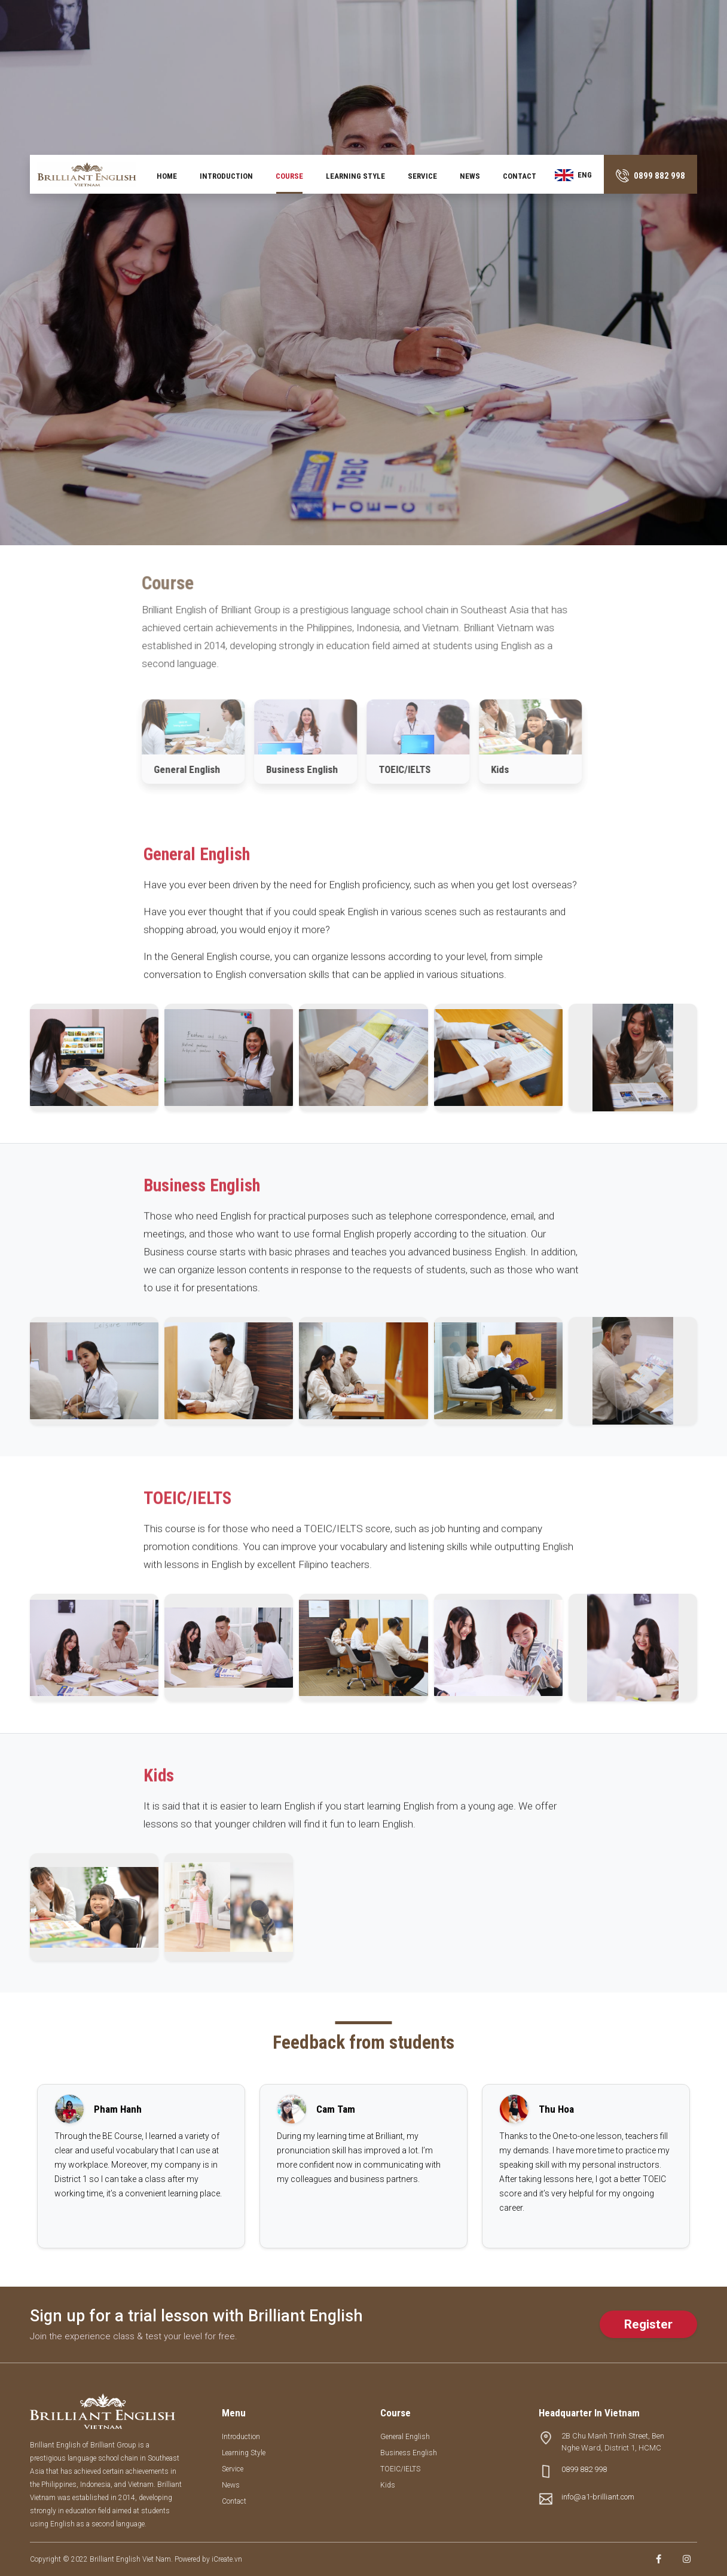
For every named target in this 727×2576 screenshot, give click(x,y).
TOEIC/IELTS (400, 2469)
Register (648, 2324)
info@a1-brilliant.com (597, 2496)
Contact (519, 176)
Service (422, 176)
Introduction (226, 176)
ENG (573, 175)
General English (405, 2437)
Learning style (355, 176)
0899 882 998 (584, 2469)
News (470, 176)
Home (167, 176)
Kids (387, 2485)
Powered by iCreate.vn (208, 2559)
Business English (408, 2453)
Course (289, 176)
